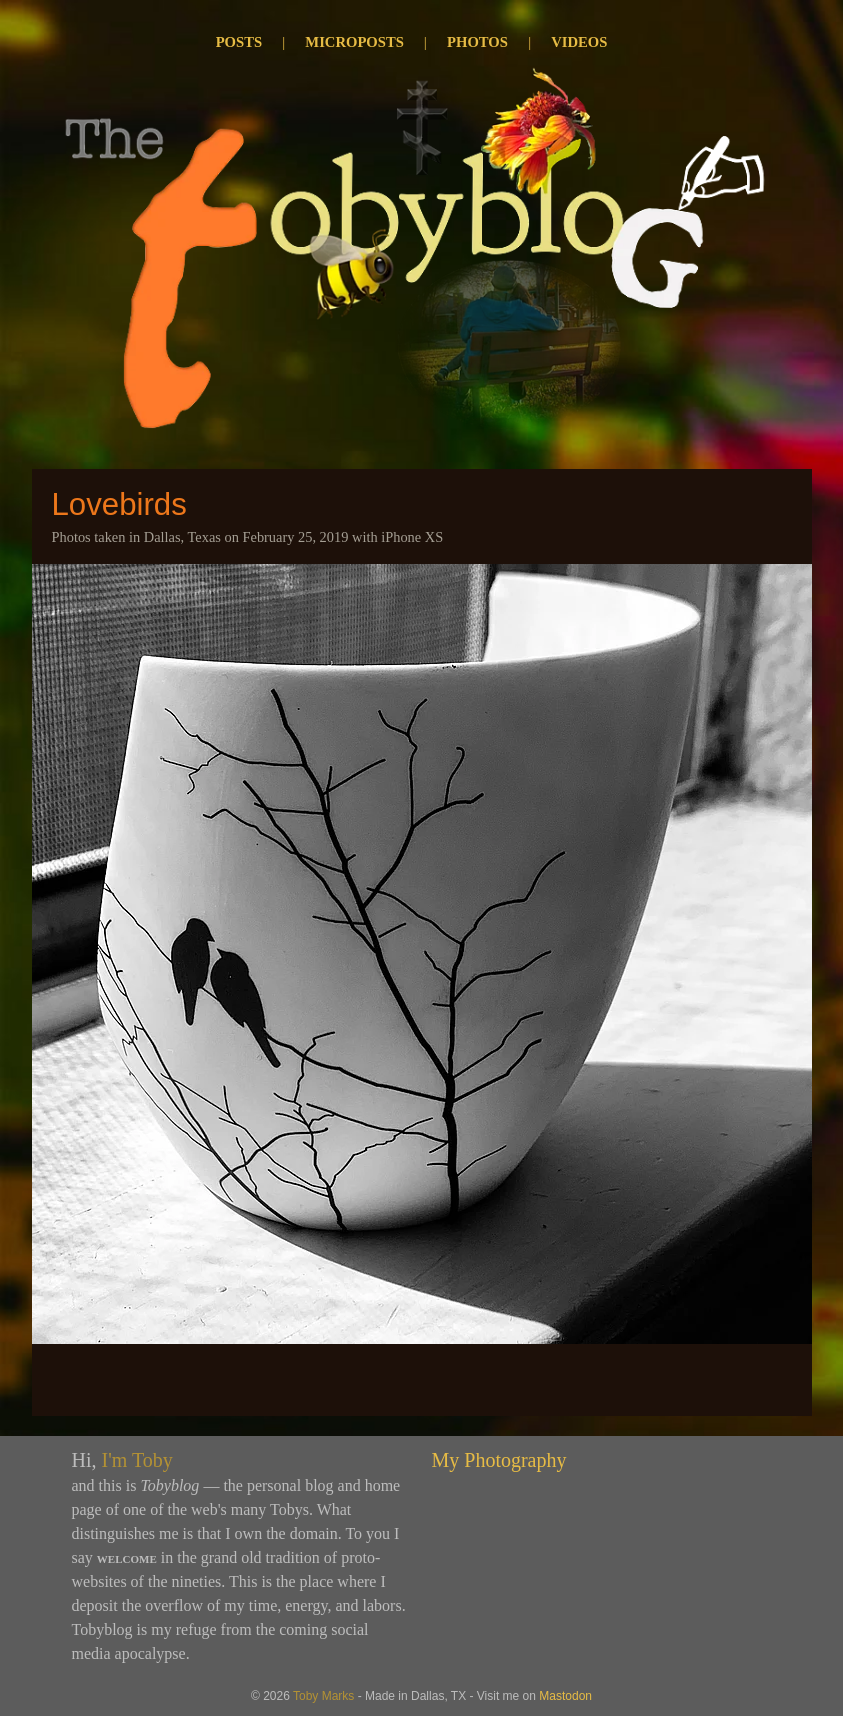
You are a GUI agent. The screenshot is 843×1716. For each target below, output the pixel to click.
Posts (239, 42)
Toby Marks (323, 1696)
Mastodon (565, 1696)
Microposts (354, 42)
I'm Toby (137, 1460)
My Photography (499, 1460)
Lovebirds (119, 504)
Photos (477, 42)
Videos (579, 42)
